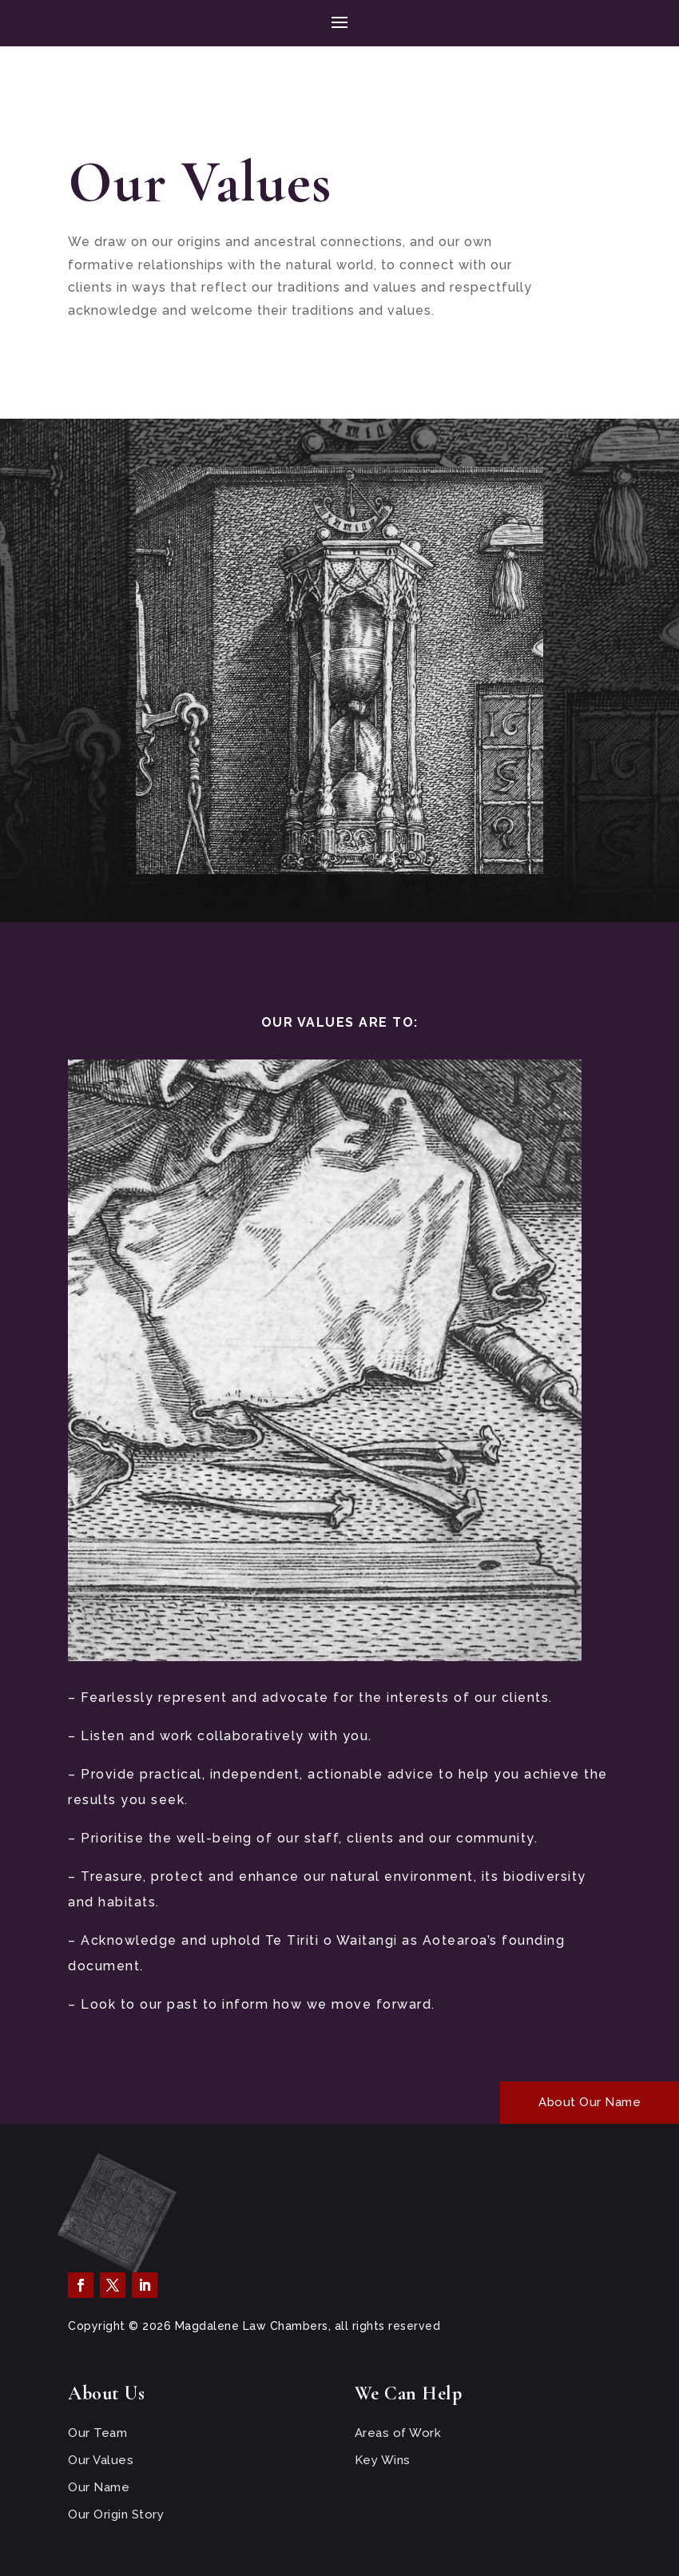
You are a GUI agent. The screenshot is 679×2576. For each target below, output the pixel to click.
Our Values (100, 2460)
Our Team (97, 2433)
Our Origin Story (116, 2514)
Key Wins (383, 2460)
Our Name (98, 2487)
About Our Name (589, 2102)
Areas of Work (398, 2433)
